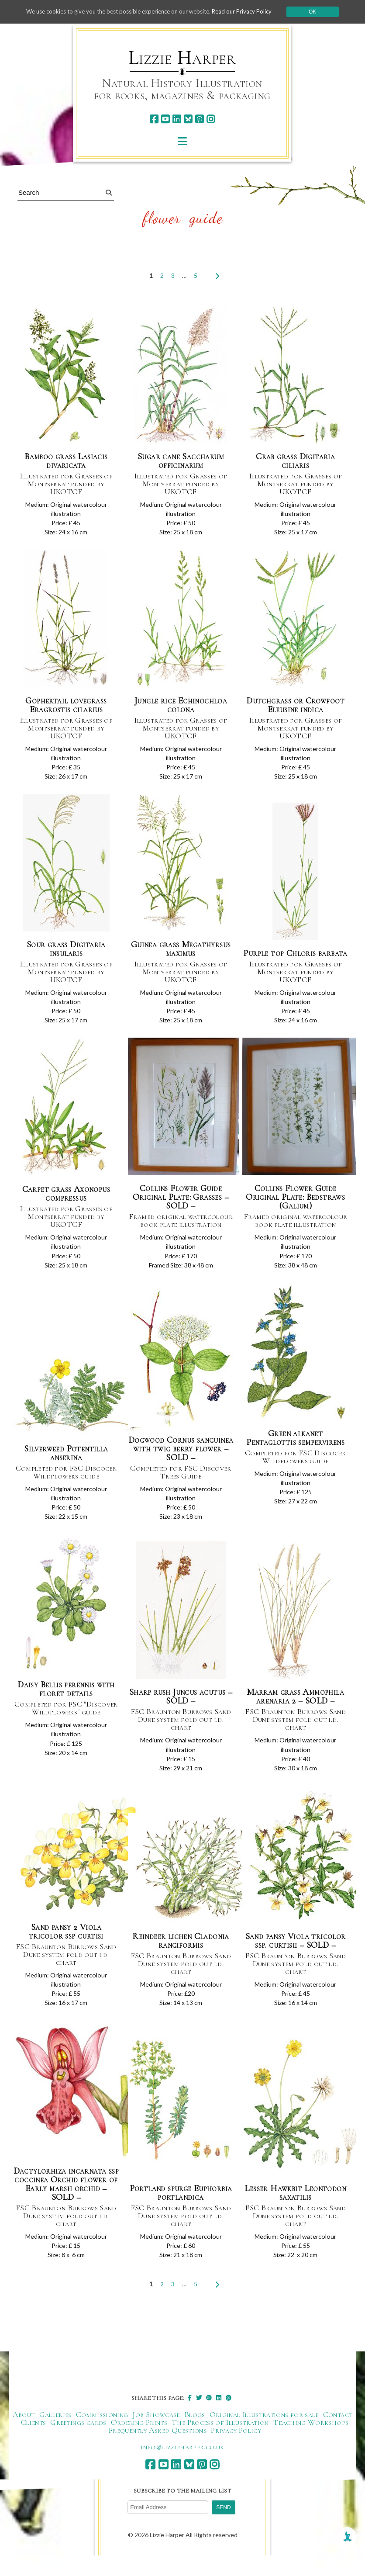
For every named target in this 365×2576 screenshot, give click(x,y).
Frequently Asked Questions (157, 2450)
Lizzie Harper (182, 57)
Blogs (194, 2435)
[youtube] (165, 119)
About (24, 2435)
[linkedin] (176, 119)
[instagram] (211, 119)
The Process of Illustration (220, 2443)
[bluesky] (188, 119)
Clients (33, 2443)
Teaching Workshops (310, 2443)
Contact (338, 2435)
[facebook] (154, 119)
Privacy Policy (236, 2450)
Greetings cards (78, 2443)
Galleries (55, 2435)
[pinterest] (199, 119)
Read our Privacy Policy (249, 11)
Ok (321, 12)
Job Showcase (155, 2435)
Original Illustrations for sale (264, 2435)
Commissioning (102, 2435)
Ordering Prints (139, 2443)
